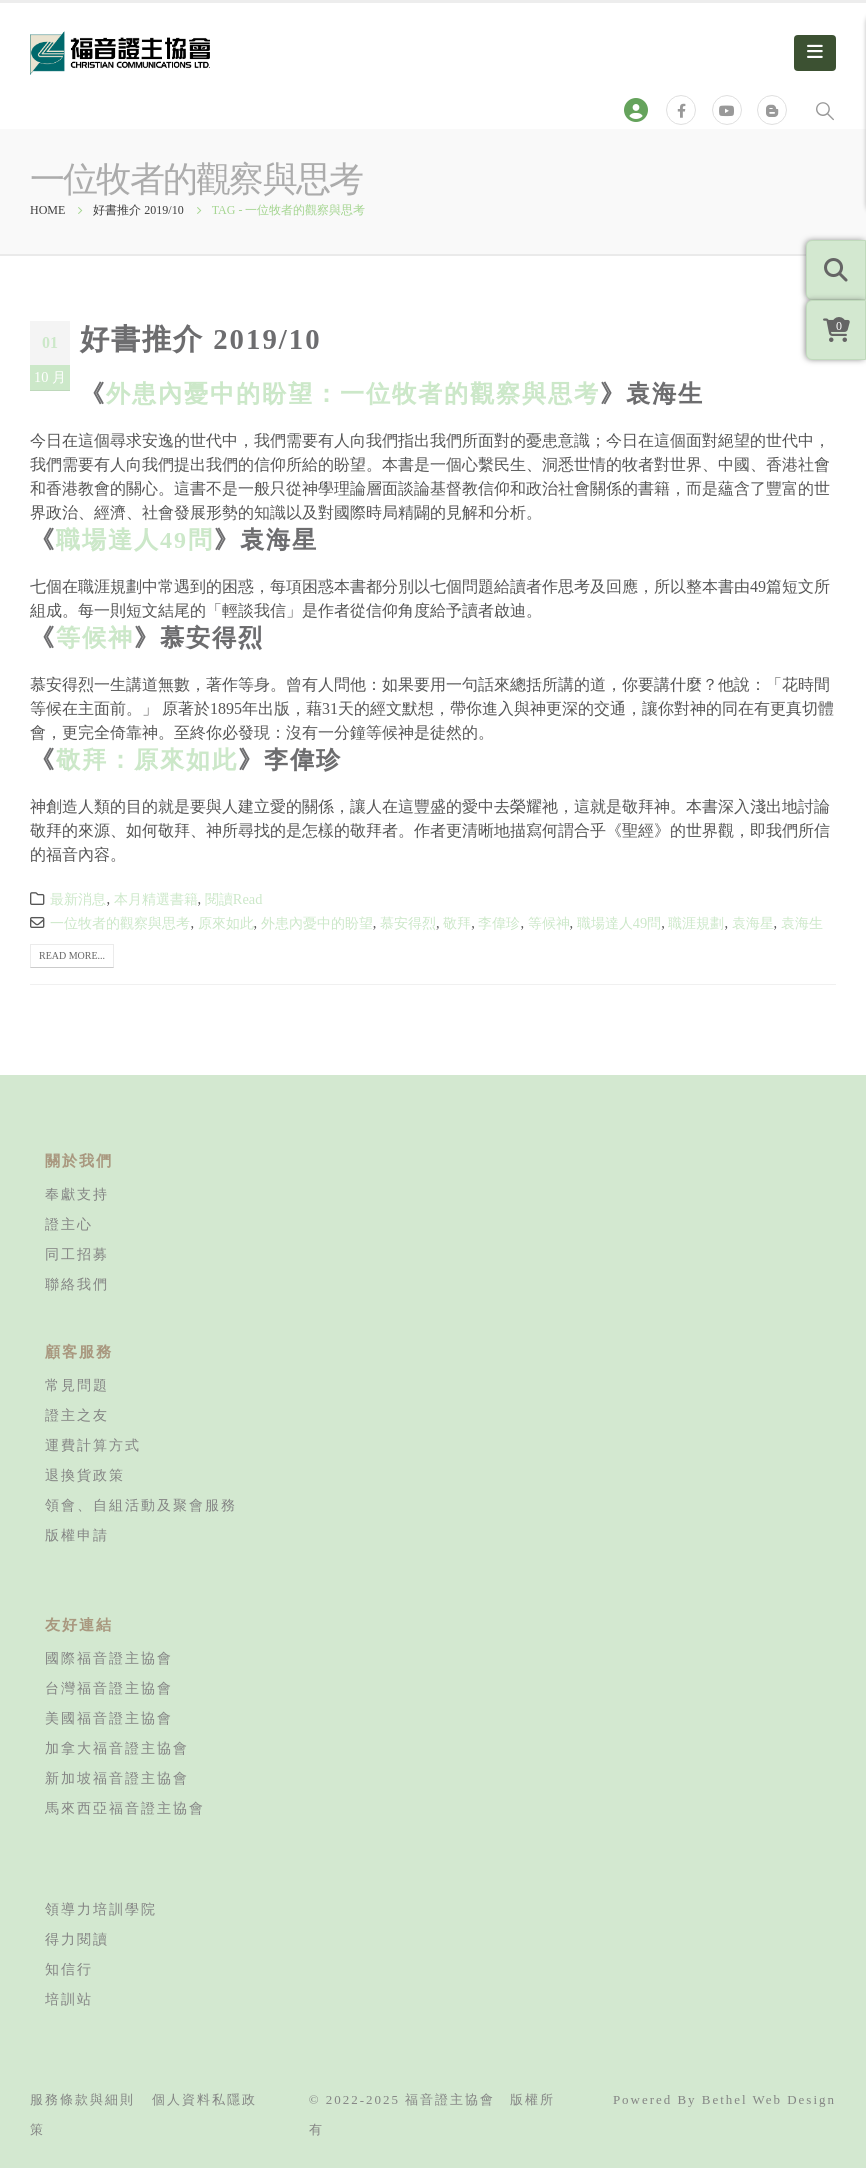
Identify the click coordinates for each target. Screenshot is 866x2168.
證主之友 (77, 1415)
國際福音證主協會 (109, 1658)
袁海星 (753, 923)
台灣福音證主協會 (109, 1688)
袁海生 (802, 923)
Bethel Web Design (769, 2099)
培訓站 (69, 1999)
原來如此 (226, 923)
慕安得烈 (408, 923)
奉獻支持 (77, 1194)
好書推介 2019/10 (201, 339)
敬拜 (457, 923)
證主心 (69, 1224)
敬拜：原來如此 (147, 760)
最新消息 (78, 899)
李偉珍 (499, 923)
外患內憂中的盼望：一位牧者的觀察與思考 (353, 394)
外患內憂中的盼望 (317, 923)
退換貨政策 (85, 1475)
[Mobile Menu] (815, 53)
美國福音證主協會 (109, 1718)
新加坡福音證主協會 (117, 1778)
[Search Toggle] (825, 110)
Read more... (72, 955)
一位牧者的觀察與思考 (120, 923)
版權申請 (77, 1535)
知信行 (69, 1969)
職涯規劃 (696, 923)
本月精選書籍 (156, 899)
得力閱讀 (77, 1939)
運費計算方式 (93, 1445)
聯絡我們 (77, 1284)
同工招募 (77, 1254)
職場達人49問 (135, 540)
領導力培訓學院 (101, 1909)
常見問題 (77, 1385)
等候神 (95, 638)
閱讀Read (234, 899)
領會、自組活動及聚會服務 (141, 1505)
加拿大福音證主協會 (117, 1748)
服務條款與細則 (82, 2099)
